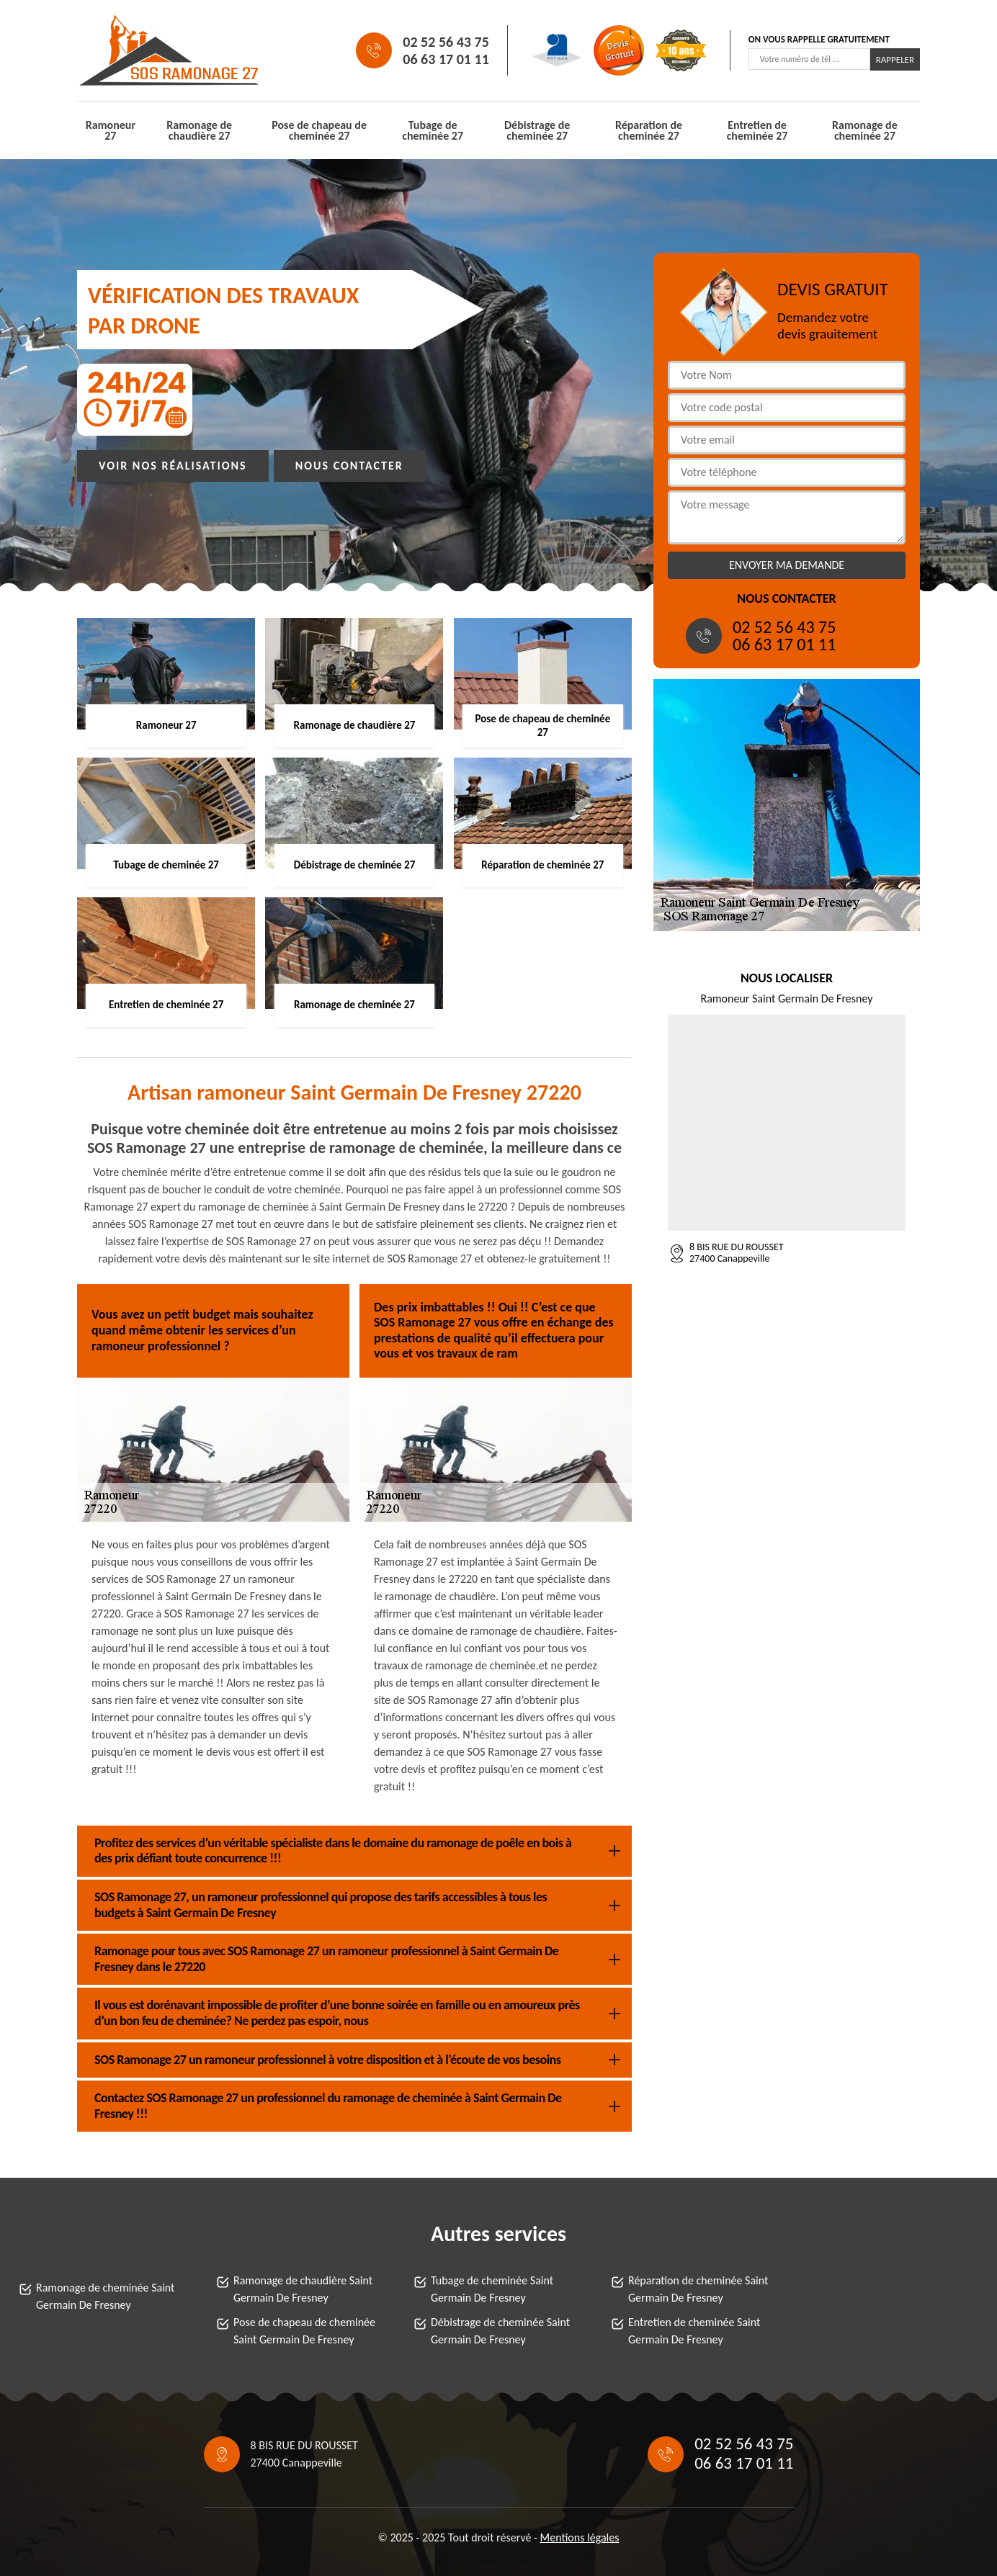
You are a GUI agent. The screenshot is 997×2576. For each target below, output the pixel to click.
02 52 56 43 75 (445, 41)
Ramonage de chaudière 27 (199, 130)
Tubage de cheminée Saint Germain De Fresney (492, 2289)
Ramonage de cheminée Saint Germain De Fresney (105, 2296)
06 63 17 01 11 (445, 59)
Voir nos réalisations (173, 465)
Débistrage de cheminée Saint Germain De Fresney (500, 2330)
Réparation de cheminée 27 (648, 130)
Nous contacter (349, 465)
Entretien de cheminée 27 (757, 130)
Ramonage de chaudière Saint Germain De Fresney (302, 2289)
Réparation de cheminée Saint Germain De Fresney (698, 2289)
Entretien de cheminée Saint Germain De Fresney (694, 2330)
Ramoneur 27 (110, 130)
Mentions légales (580, 2537)
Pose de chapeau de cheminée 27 (319, 130)
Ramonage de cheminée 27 (865, 130)
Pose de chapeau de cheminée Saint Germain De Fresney (304, 2330)
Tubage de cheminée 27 (432, 130)
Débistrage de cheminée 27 (537, 130)
